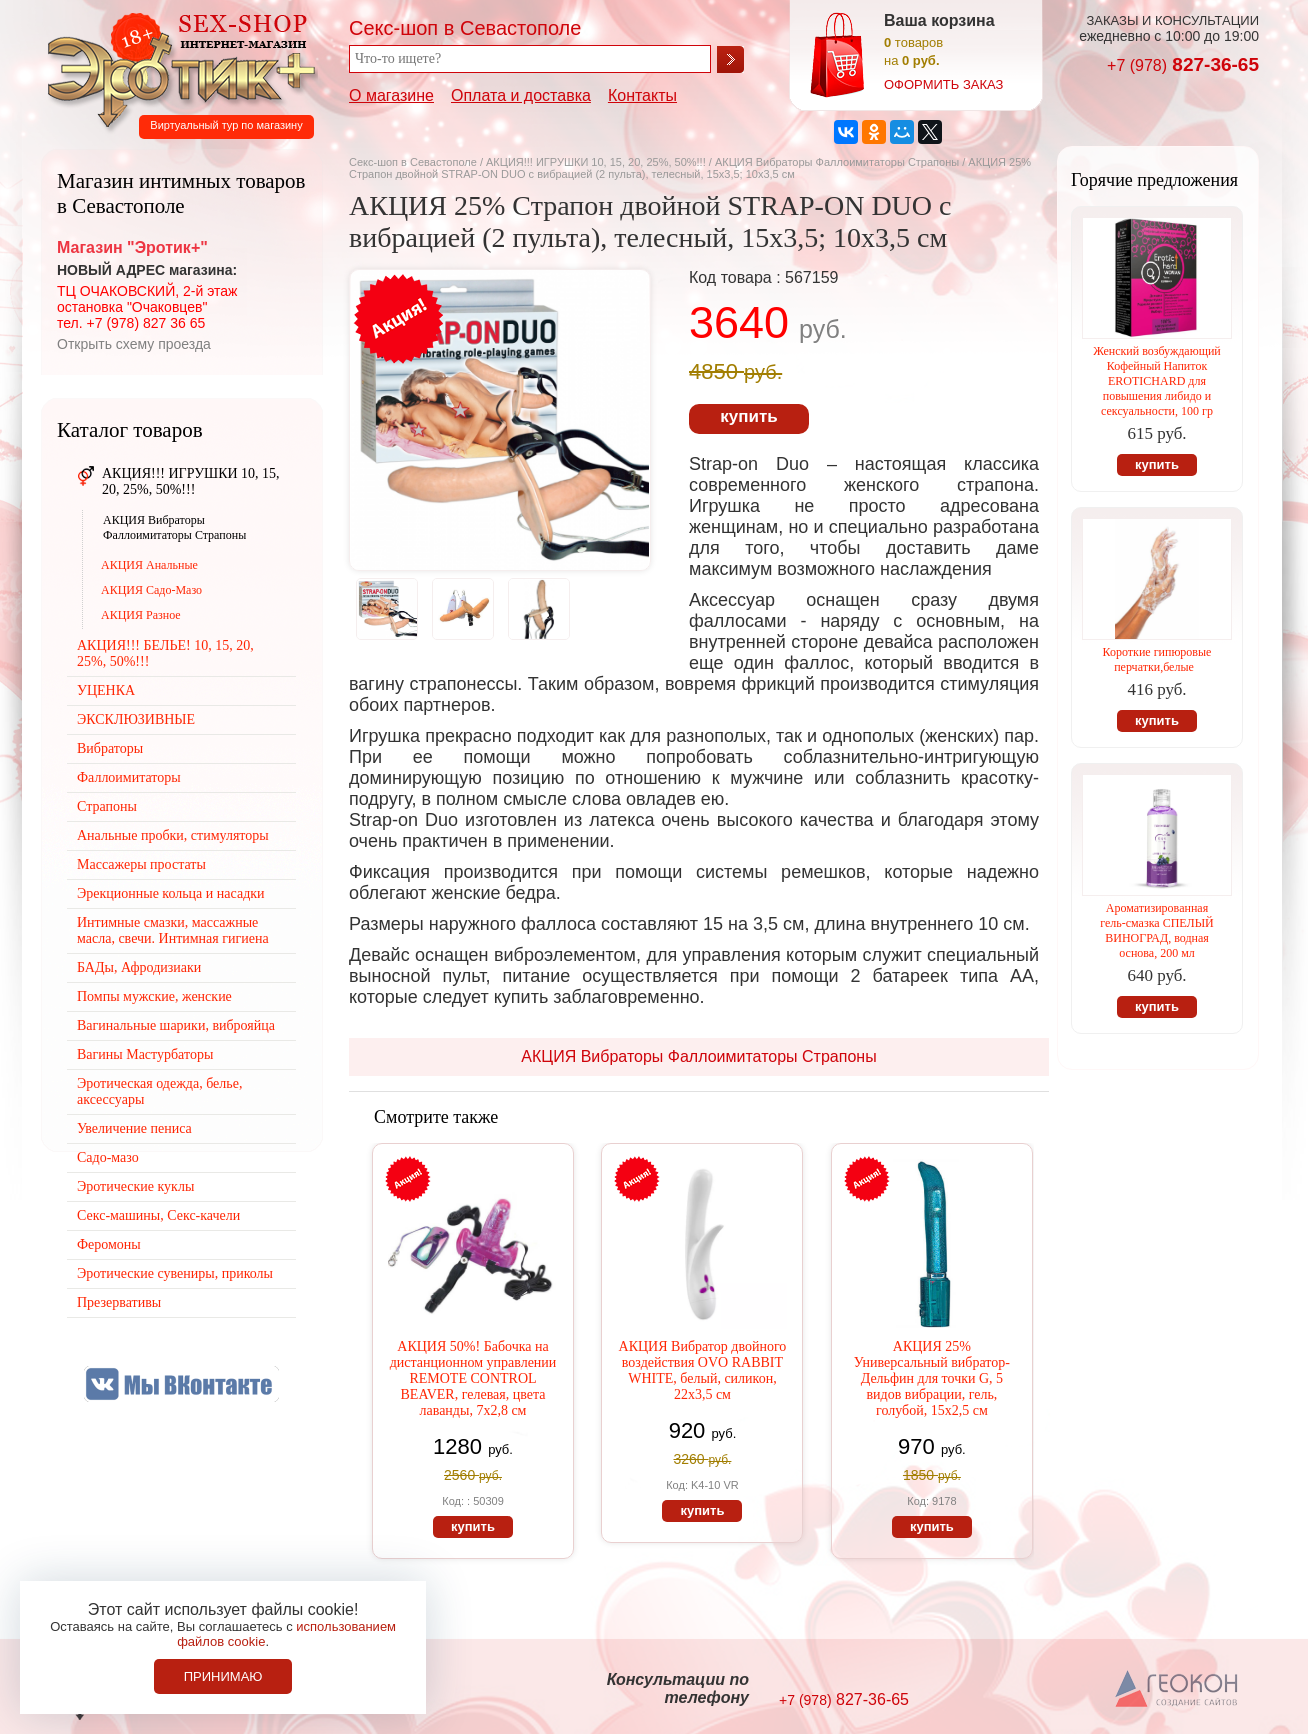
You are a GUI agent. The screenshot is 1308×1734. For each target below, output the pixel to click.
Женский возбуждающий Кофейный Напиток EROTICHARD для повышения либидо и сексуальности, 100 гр (1156, 381)
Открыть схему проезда (134, 344)
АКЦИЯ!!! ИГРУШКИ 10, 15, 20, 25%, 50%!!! (596, 162)
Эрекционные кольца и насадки (171, 893)
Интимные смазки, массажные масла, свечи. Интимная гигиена (173, 930)
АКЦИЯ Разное (141, 615)
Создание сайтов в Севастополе (1177, 1690)
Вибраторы (110, 748)
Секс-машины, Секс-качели (158, 1215)
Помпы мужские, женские (154, 996)
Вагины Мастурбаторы (145, 1054)
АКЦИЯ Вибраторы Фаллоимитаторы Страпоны (837, 162)
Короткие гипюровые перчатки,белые (1157, 659)
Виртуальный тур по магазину (226, 125)
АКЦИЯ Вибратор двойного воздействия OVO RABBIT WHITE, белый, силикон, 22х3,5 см (703, 1370)
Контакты (642, 95)
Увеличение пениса (134, 1128)
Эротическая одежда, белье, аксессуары (159, 1091)
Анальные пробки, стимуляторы (173, 835)
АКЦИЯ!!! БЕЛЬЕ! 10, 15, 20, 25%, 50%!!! (165, 653)
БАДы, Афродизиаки (139, 967)
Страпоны (107, 806)
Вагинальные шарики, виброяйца (176, 1025)
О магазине (391, 95)
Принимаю (223, 1676)
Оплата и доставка (521, 95)
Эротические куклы (135, 1186)
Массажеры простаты (141, 864)
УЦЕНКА (106, 690)
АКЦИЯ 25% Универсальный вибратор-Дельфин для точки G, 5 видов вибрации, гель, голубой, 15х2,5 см (932, 1378)
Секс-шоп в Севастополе (413, 162)
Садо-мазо (108, 1157)
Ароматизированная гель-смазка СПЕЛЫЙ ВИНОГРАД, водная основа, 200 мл (1157, 930)
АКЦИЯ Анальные (149, 565)
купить (748, 416)
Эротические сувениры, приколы (175, 1273)
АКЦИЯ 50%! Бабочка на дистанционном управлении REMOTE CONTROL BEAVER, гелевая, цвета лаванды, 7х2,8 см (473, 1378)
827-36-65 (1183, 64)
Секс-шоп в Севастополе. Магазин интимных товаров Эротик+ (176, 68)
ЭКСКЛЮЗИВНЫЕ (136, 719)
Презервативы (119, 1302)
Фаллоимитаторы (129, 777)
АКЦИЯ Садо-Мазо (151, 590)
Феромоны (109, 1244)
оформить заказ (943, 84)
